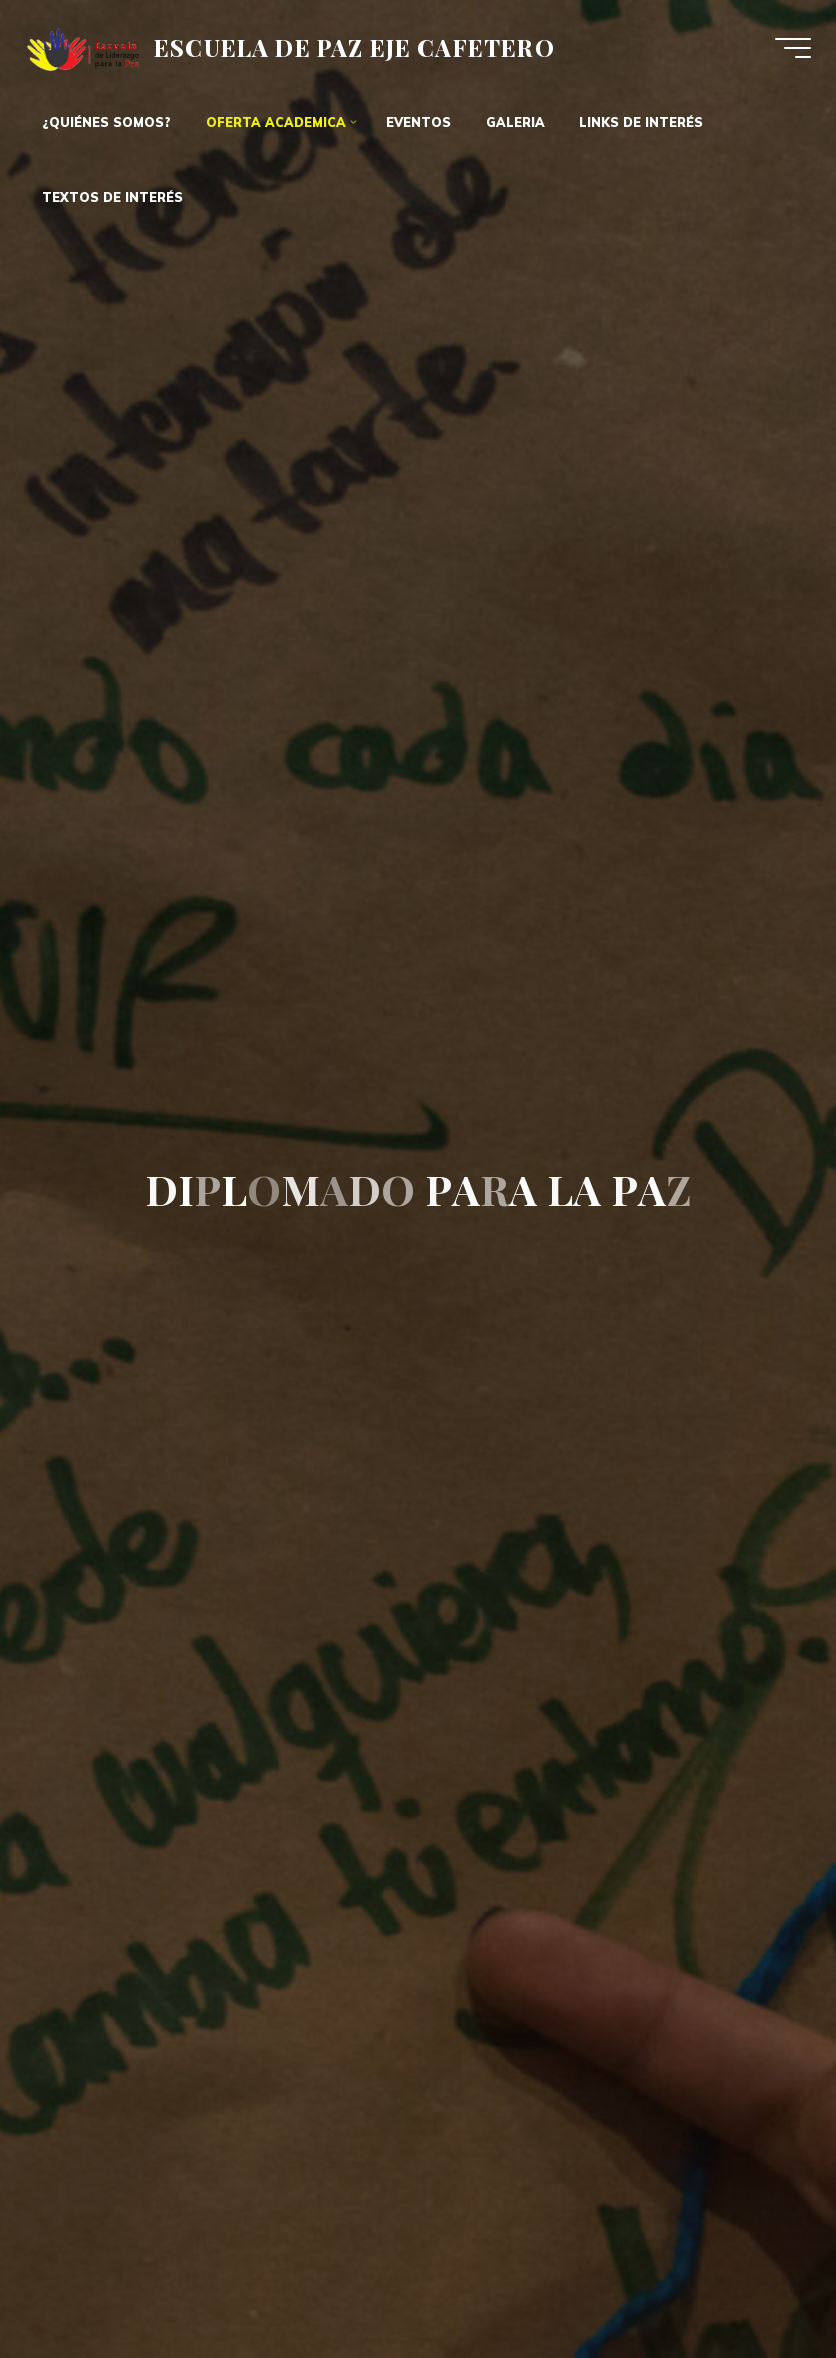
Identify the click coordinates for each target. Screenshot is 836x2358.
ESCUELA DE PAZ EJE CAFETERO (354, 46)
